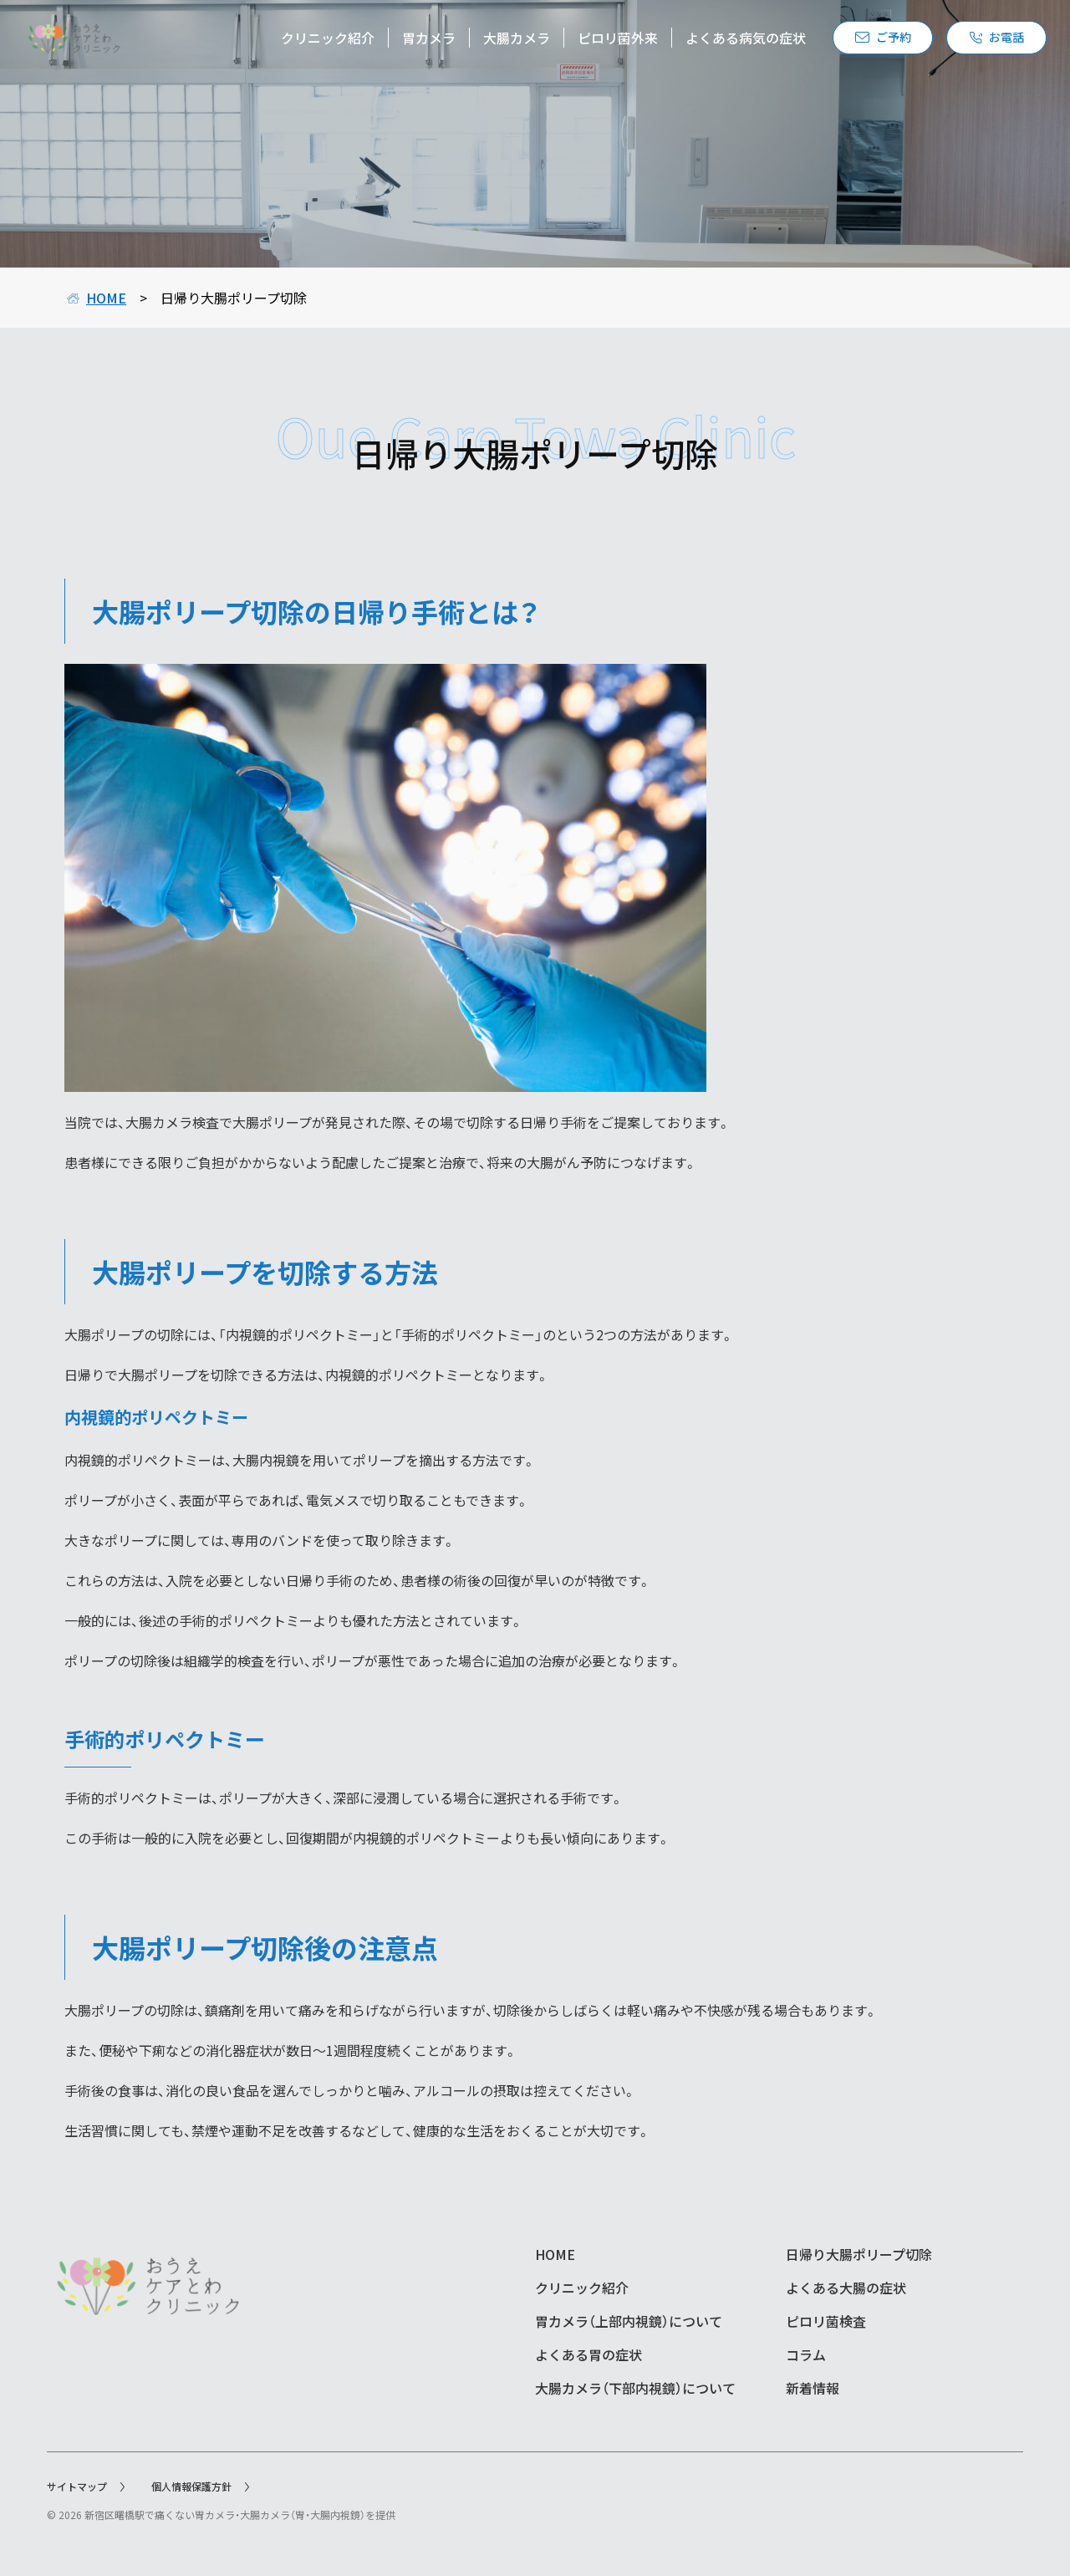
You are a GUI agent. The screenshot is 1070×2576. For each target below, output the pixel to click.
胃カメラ (405, 42)
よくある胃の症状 (588, 2354)
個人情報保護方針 (200, 2486)
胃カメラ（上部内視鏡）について (628, 2321)
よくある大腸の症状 (846, 2288)
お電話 (973, 41)
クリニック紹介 (304, 42)
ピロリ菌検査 (826, 2321)
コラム (806, 2354)
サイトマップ (86, 2486)
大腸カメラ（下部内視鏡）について (635, 2388)
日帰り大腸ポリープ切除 (859, 2254)
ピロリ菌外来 (594, 42)
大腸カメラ (493, 42)
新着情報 (812, 2388)
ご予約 (860, 41)
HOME (96, 298)
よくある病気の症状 (722, 42)
